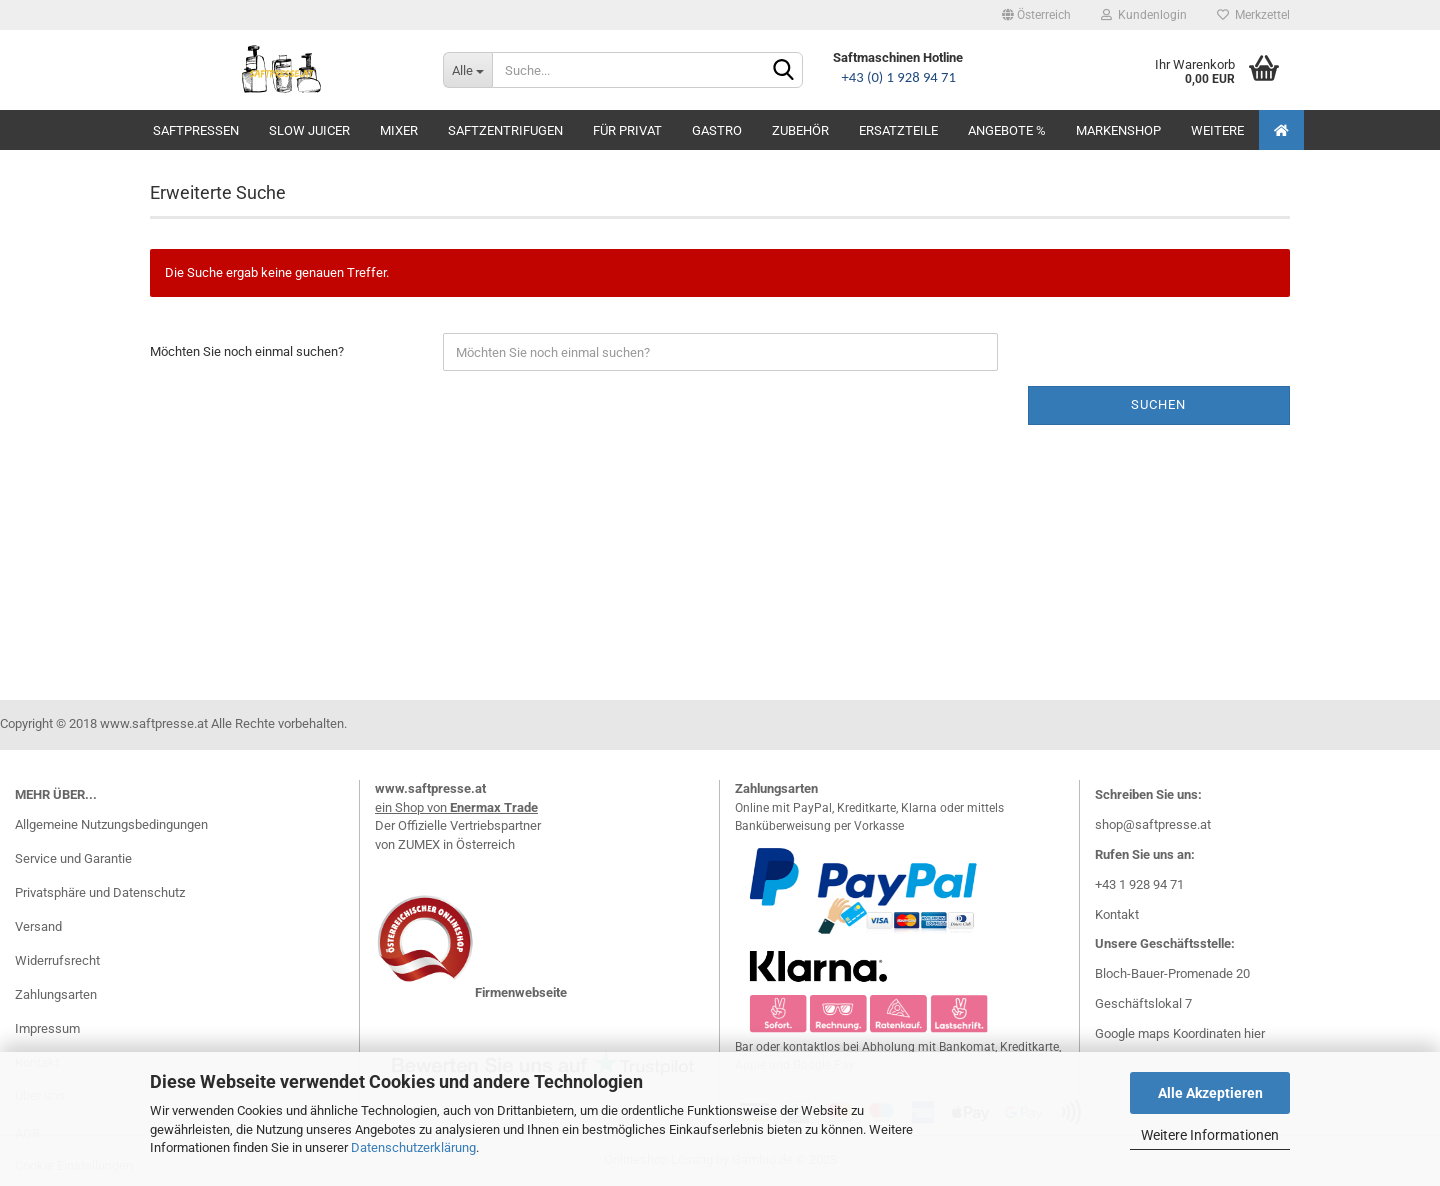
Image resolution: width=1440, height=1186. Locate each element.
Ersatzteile (898, 130)
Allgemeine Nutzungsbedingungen (111, 824)
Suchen (1158, 404)
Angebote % (1007, 130)
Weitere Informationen (1210, 1135)
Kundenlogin (1144, 15)
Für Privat (627, 130)
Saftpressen (196, 130)
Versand (38, 926)
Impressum (47, 1028)
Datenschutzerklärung (413, 1147)
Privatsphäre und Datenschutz (100, 892)
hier (1254, 1033)
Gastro (717, 130)
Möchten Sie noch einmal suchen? (247, 351)
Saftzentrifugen (505, 130)
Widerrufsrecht (57, 960)
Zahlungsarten (56, 994)
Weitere (1217, 130)
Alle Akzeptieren (1210, 1093)
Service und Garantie (73, 858)
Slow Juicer (309, 130)
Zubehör (800, 130)
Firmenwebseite (521, 992)
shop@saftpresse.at (1153, 824)
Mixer (399, 130)
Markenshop (1118, 130)
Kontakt (1117, 914)
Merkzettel (1253, 15)
